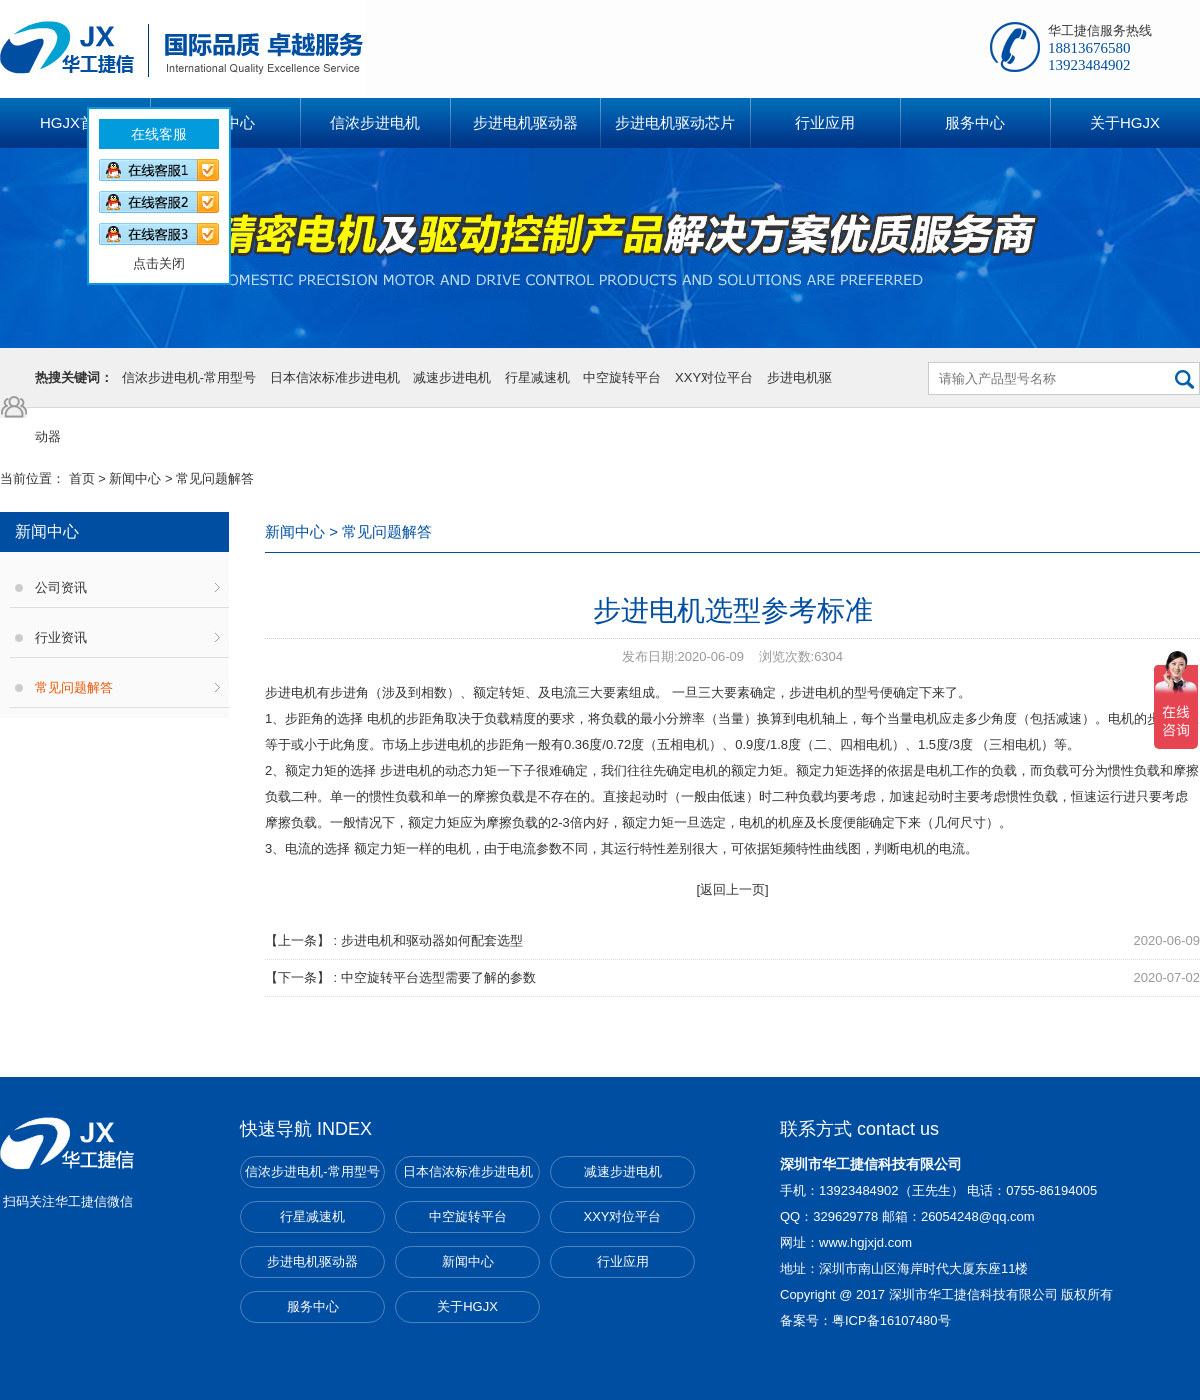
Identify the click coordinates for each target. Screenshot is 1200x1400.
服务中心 (313, 1306)
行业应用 (623, 1261)
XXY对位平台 (714, 377)
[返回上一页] (732, 889)
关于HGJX (467, 1306)
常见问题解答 (74, 687)
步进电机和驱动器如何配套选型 (432, 940)
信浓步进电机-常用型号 (189, 377)
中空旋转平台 (622, 377)
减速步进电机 (452, 377)
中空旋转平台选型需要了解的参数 (438, 977)
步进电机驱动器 (312, 1261)
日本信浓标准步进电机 (335, 377)
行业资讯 (61, 637)
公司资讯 (61, 587)
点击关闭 (136, 240)
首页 (82, 478)
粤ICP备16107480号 (891, 1320)
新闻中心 (135, 478)
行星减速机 (537, 377)
